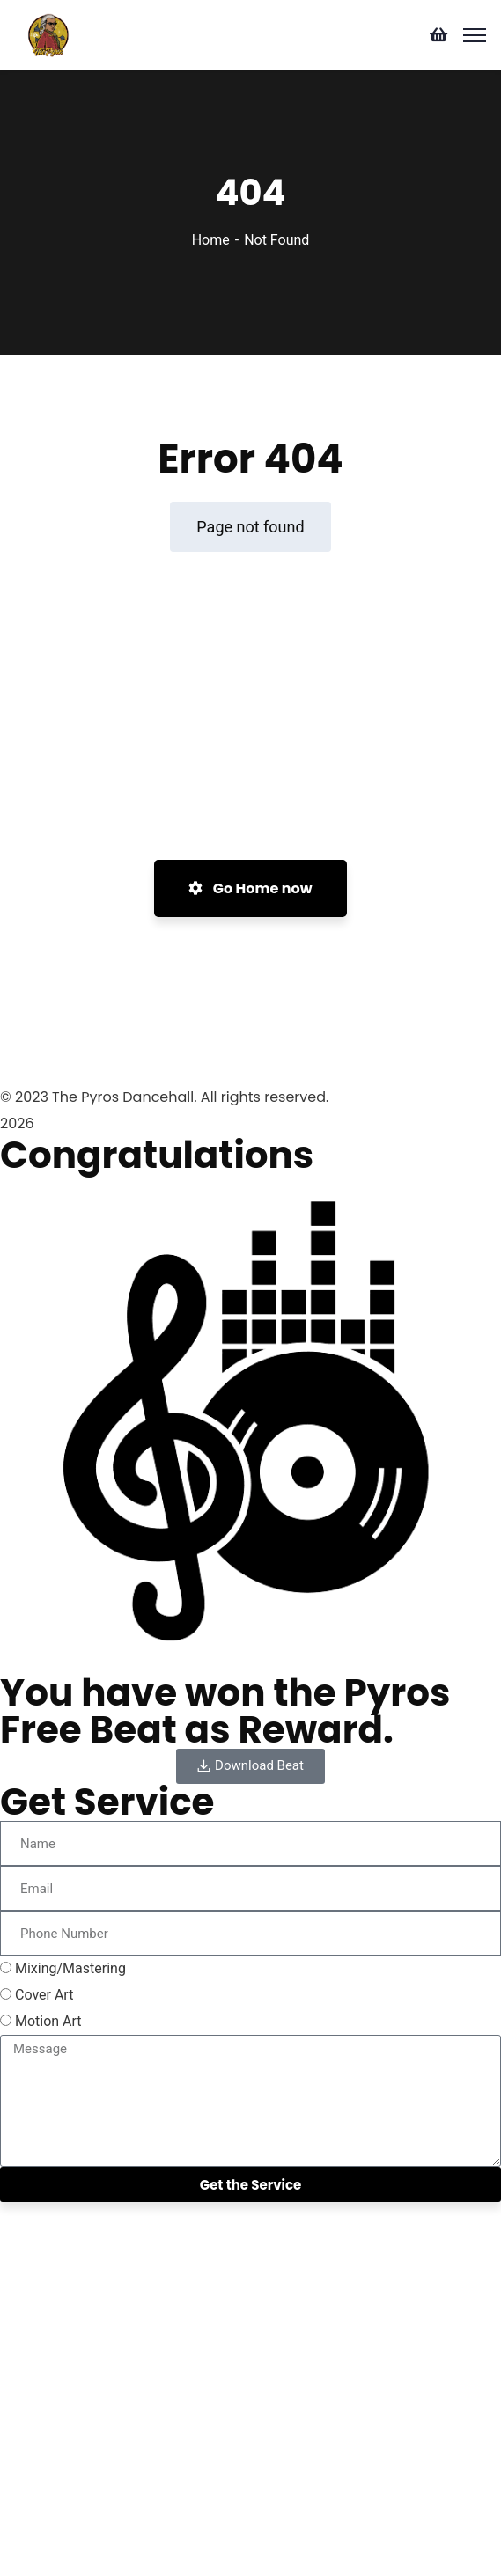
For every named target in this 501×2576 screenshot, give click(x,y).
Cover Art (44, 1994)
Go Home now (250, 888)
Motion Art (48, 2021)
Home (211, 239)
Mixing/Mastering (70, 1968)
